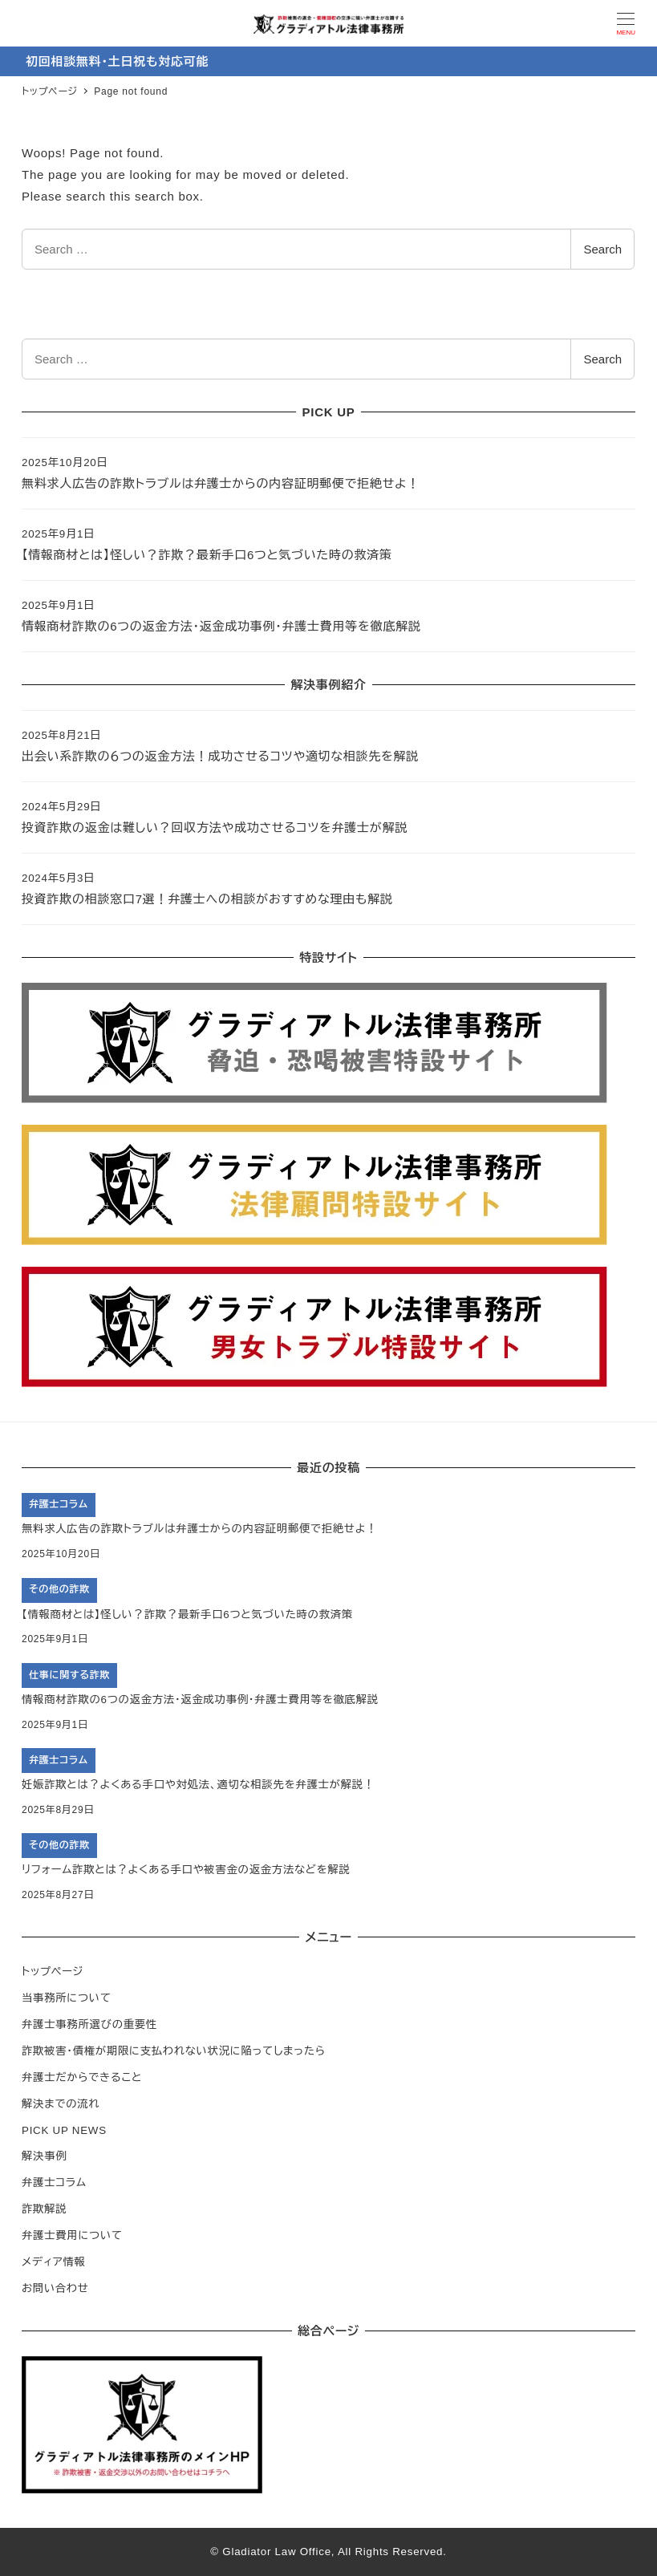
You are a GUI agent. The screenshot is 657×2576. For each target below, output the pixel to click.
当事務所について (67, 1998)
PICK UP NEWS (64, 2130)
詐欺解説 (44, 2209)
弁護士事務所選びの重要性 (89, 2024)
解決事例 (44, 2156)
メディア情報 (54, 2262)
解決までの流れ (60, 2104)
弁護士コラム (54, 2182)
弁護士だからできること (82, 2077)
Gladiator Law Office (276, 2552)
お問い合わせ (55, 2288)
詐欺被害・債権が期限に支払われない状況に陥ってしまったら (174, 2051)
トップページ (52, 1971)
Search (602, 249)
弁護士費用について (72, 2235)
